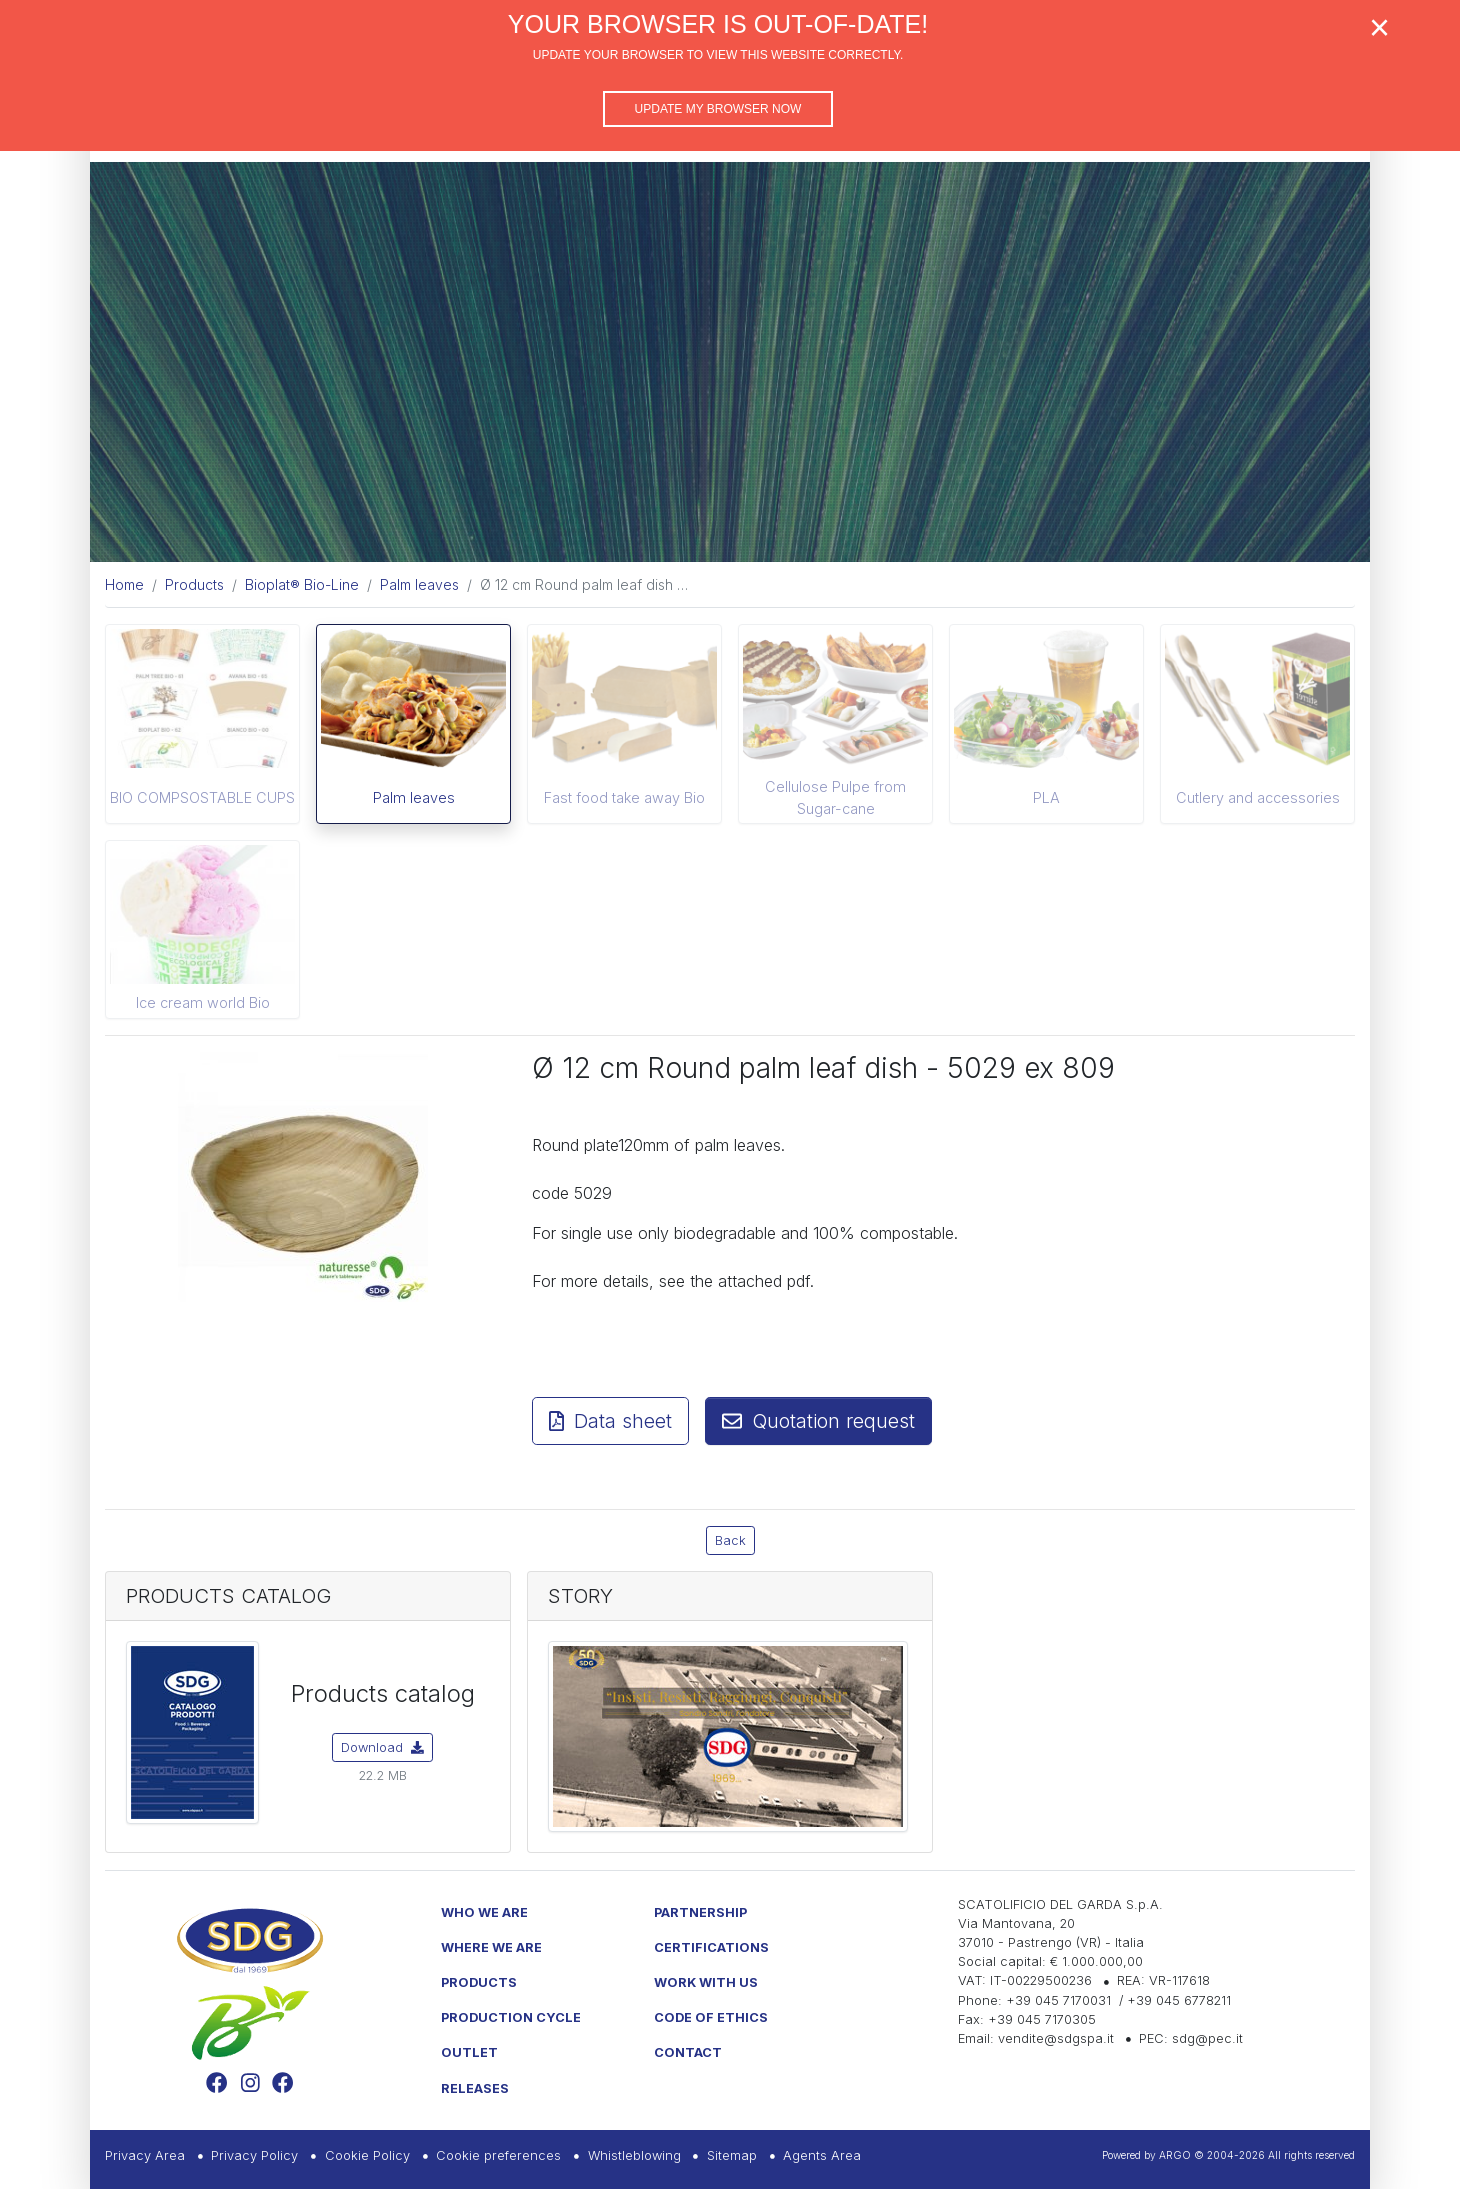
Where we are (491, 1947)
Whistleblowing (634, 2155)
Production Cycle (511, 2017)
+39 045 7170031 (1058, 2000)
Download (382, 1747)
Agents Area (822, 2155)
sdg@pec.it (1207, 2038)
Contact (688, 2052)
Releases (475, 2088)
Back (730, 1540)
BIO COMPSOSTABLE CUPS (202, 797)
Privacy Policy (254, 2155)
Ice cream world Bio (203, 1002)
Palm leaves (414, 797)
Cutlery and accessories (1258, 797)
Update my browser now (718, 109)
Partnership (700, 1912)
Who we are (484, 1912)
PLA (1046, 797)
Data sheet (610, 1421)
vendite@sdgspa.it (1056, 2038)
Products (479, 1982)
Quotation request (818, 1421)
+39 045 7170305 (1042, 2019)
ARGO (1175, 2155)
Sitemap (732, 2155)
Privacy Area (145, 2155)
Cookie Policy (367, 2155)
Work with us (706, 1982)
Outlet (469, 2052)
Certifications (711, 1947)
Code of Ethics (711, 2017)
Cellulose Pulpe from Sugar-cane (835, 797)
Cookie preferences (498, 2155)
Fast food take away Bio (624, 797)
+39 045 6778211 (1179, 2000)
